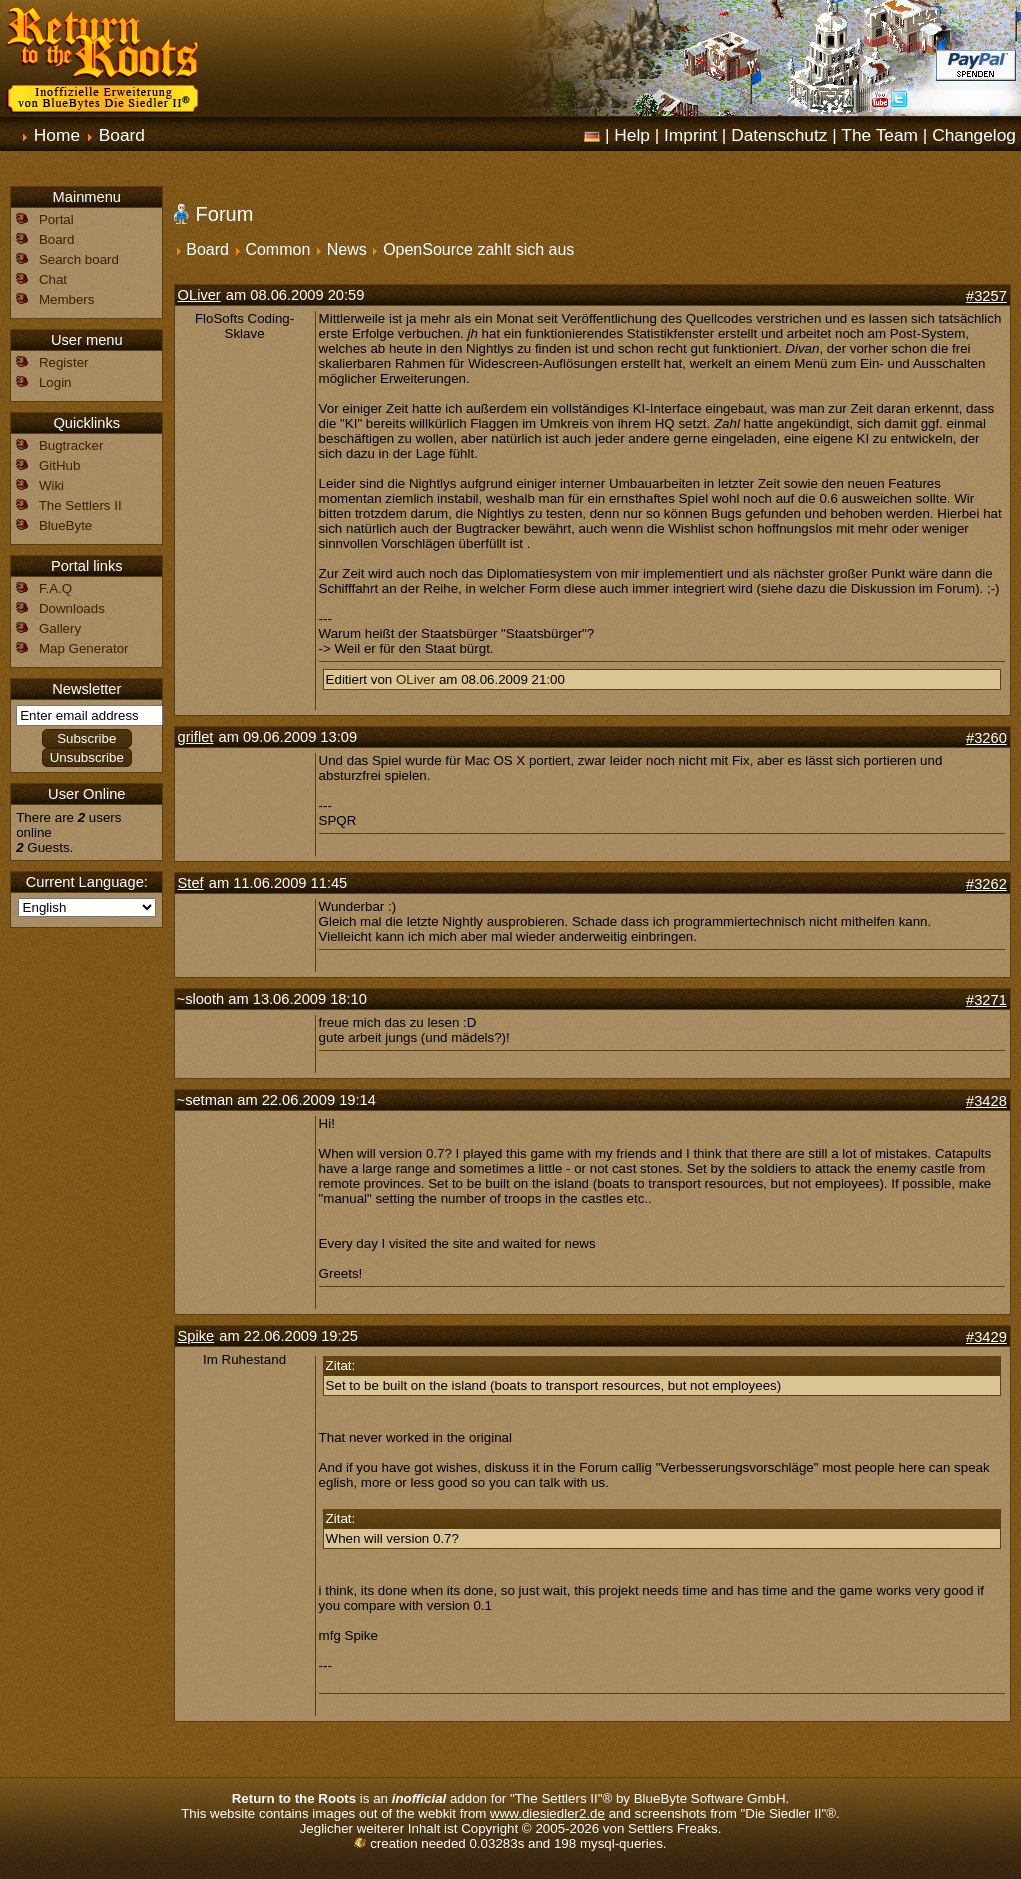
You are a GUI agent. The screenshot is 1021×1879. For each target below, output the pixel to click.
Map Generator (84, 648)
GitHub (59, 465)
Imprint (690, 135)
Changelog (974, 135)
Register (64, 362)
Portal (56, 219)
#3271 (986, 1000)
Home (57, 135)
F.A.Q (55, 588)
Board (122, 135)
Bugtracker (71, 445)
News (347, 249)
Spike (196, 1336)
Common (277, 249)
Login (55, 382)
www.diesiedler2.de (547, 1813)
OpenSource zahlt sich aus (478, 249)
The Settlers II (80, 505)
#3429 (986, 1337)
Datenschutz (779, 135)
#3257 (986, 296)
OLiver (199, 295)
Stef (191, 883)
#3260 (986, 738)
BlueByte (65, 525)
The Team (879, 135)
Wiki (51, 485)
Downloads (72, 608)
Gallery (60, 628)
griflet (196, 737)
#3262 (986, 884)
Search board (79, 259)
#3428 (986, 1101)
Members (67, 299)
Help (632, 135)
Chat (53, 279)
